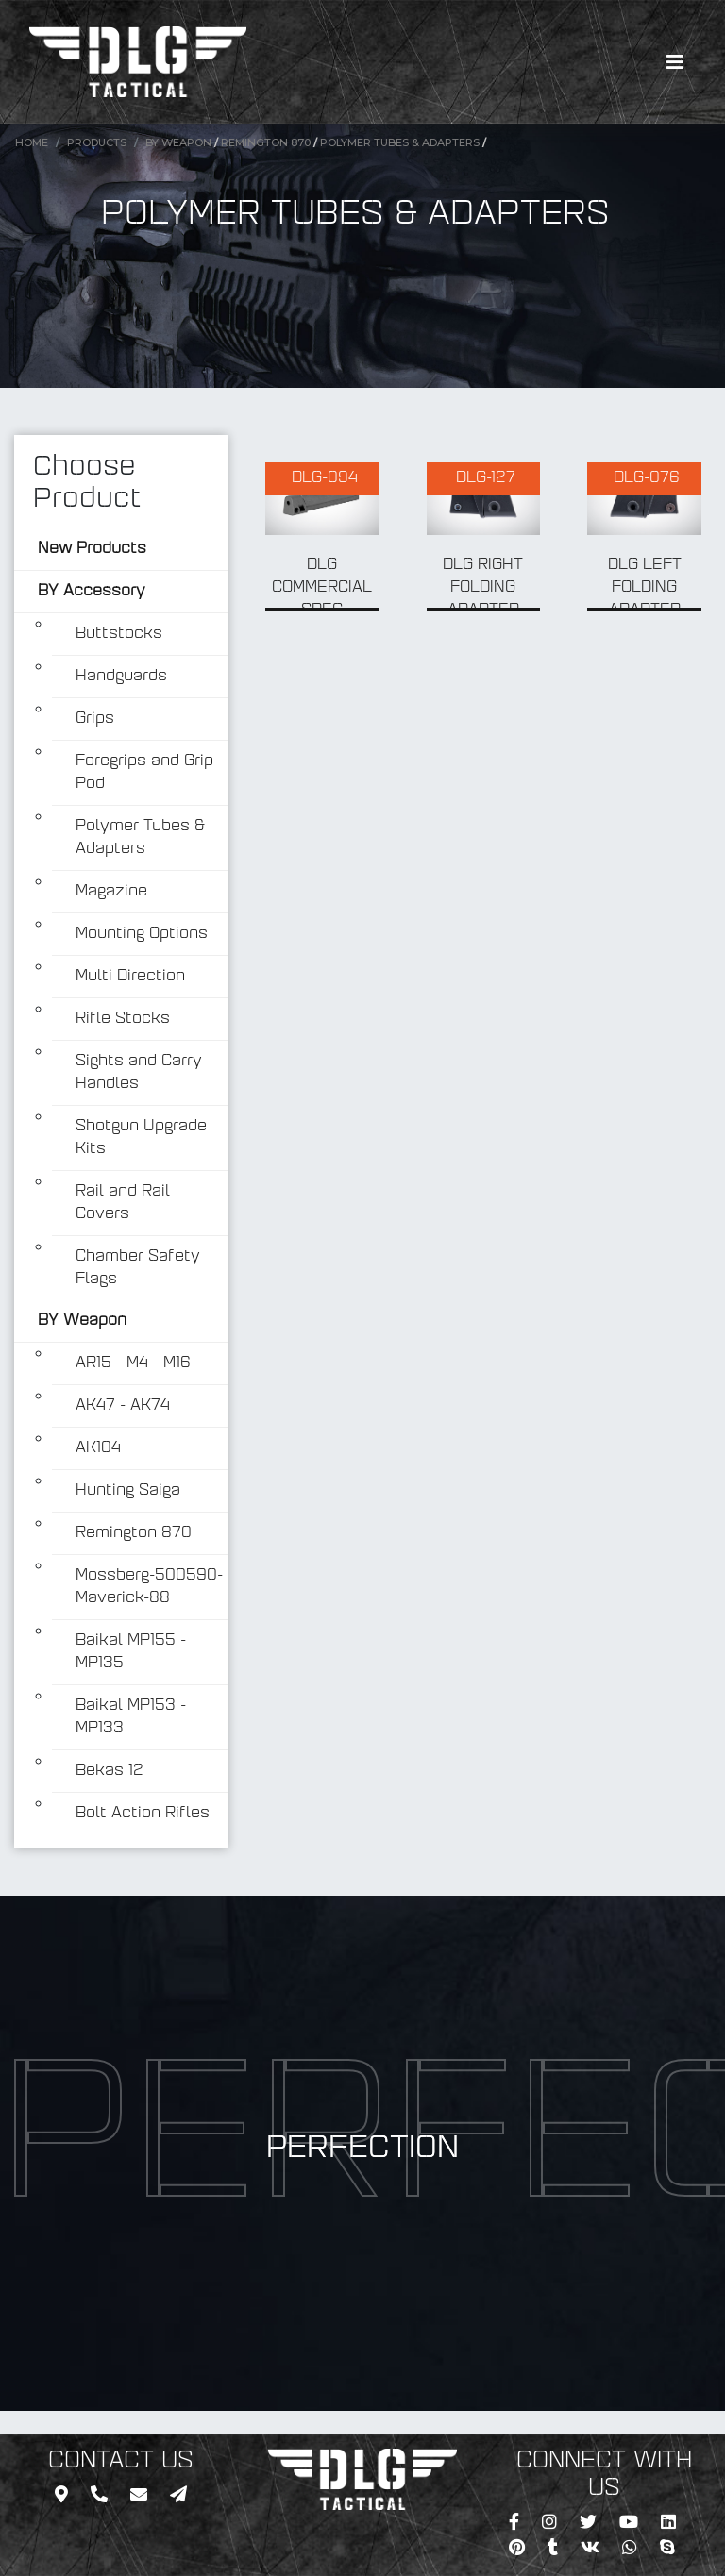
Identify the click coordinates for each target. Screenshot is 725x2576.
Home (31, 142)
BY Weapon (178, 142)
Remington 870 (266, 142)
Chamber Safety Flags (138, 1268)
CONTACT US (121, 2462)
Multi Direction (130, 976)
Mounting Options (142, 934)
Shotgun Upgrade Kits (141, 1138)
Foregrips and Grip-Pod (147, 773)
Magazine (111, 891)
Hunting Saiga (128, 1490)
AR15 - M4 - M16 (133, 1363)
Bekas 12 (109, 1771)
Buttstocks (119, 634)
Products (96, 142)
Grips (95, 719)
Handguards (121, 676)
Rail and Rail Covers (123, 1203)
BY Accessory (91, 591)
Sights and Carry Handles (139, 1073)
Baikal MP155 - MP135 (131, 1652)
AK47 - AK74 (123, 1405)
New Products (92, 549)
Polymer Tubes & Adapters (400, 142)
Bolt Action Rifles (143, 1813)
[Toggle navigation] (675, 62)
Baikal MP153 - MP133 (131, 1717)
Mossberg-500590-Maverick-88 (149, 1587)
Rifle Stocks (123, 1019)
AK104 (98, 1448)
